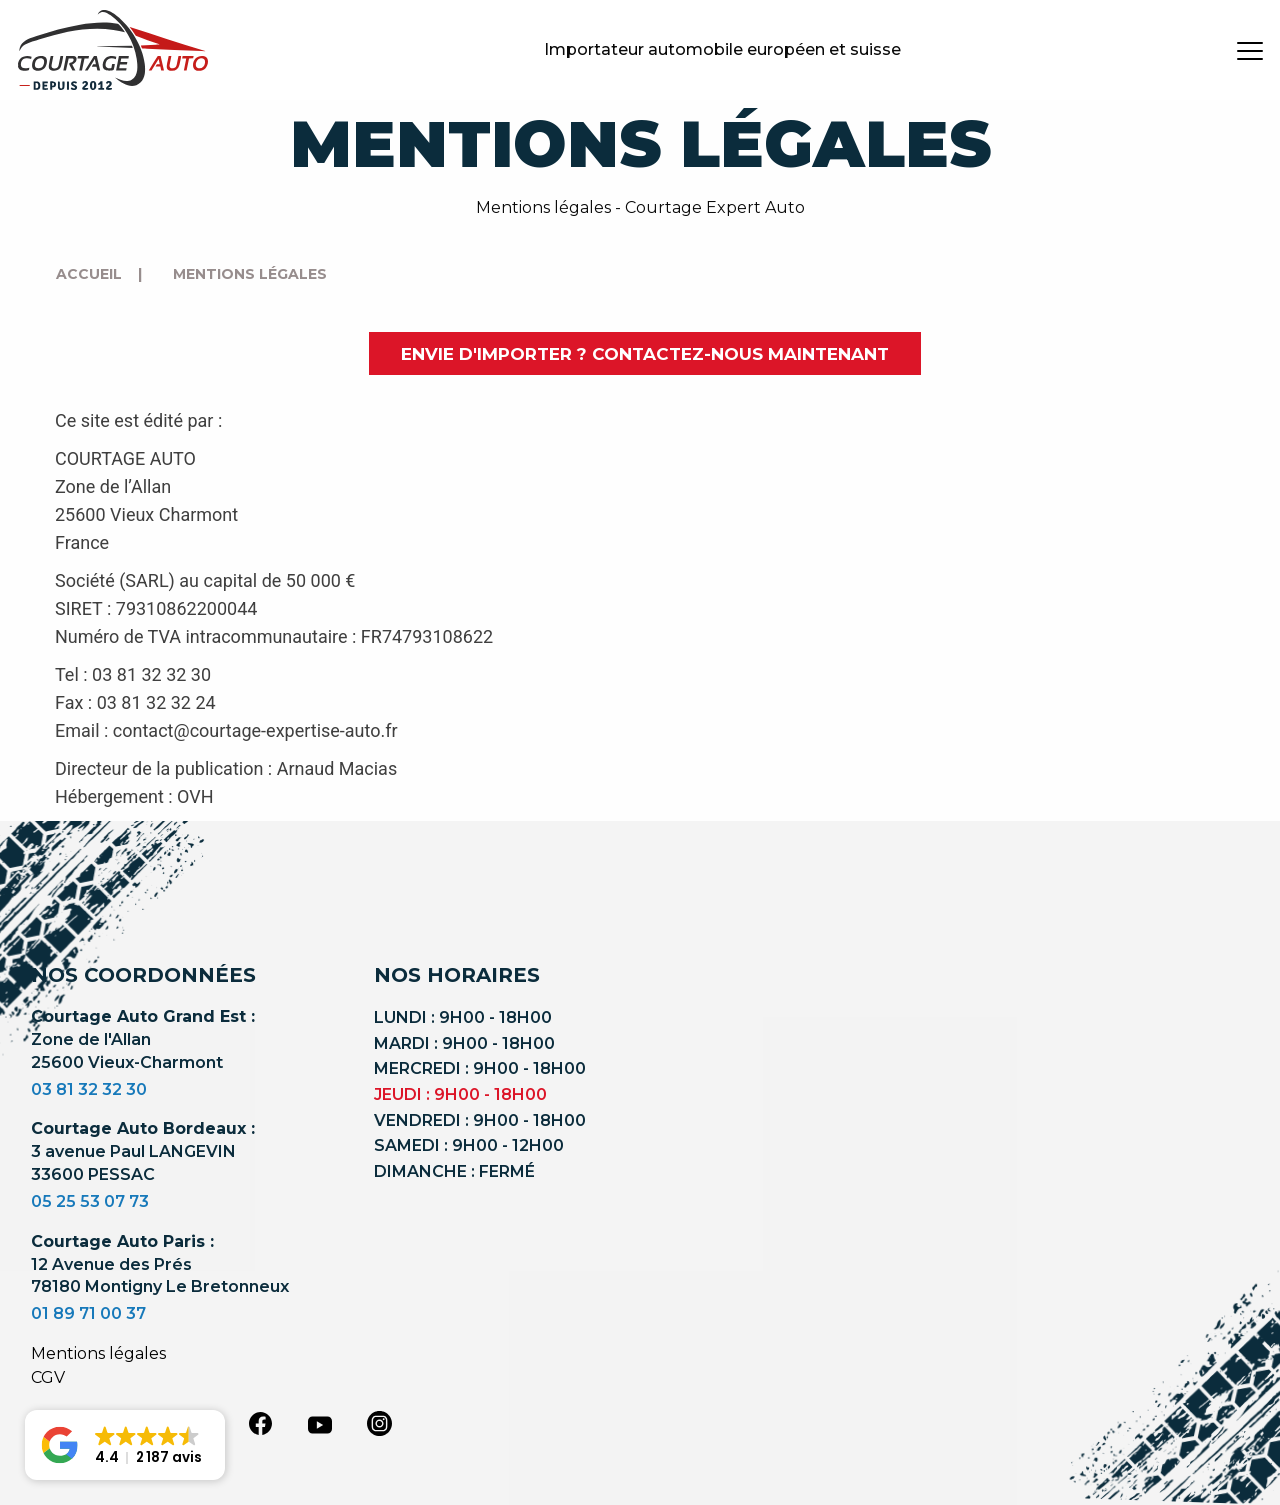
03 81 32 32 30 (89, 1089)
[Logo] (113, 50)
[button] (125, 1445)
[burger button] (1250, 50)
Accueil (89, 274)
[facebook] (260, 1423)
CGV (48, 1377)
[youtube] (320, 1425)
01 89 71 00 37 (88, 1313)
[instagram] (380, 1423)
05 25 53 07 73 (90, 1201)
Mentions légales (98, 1353)
